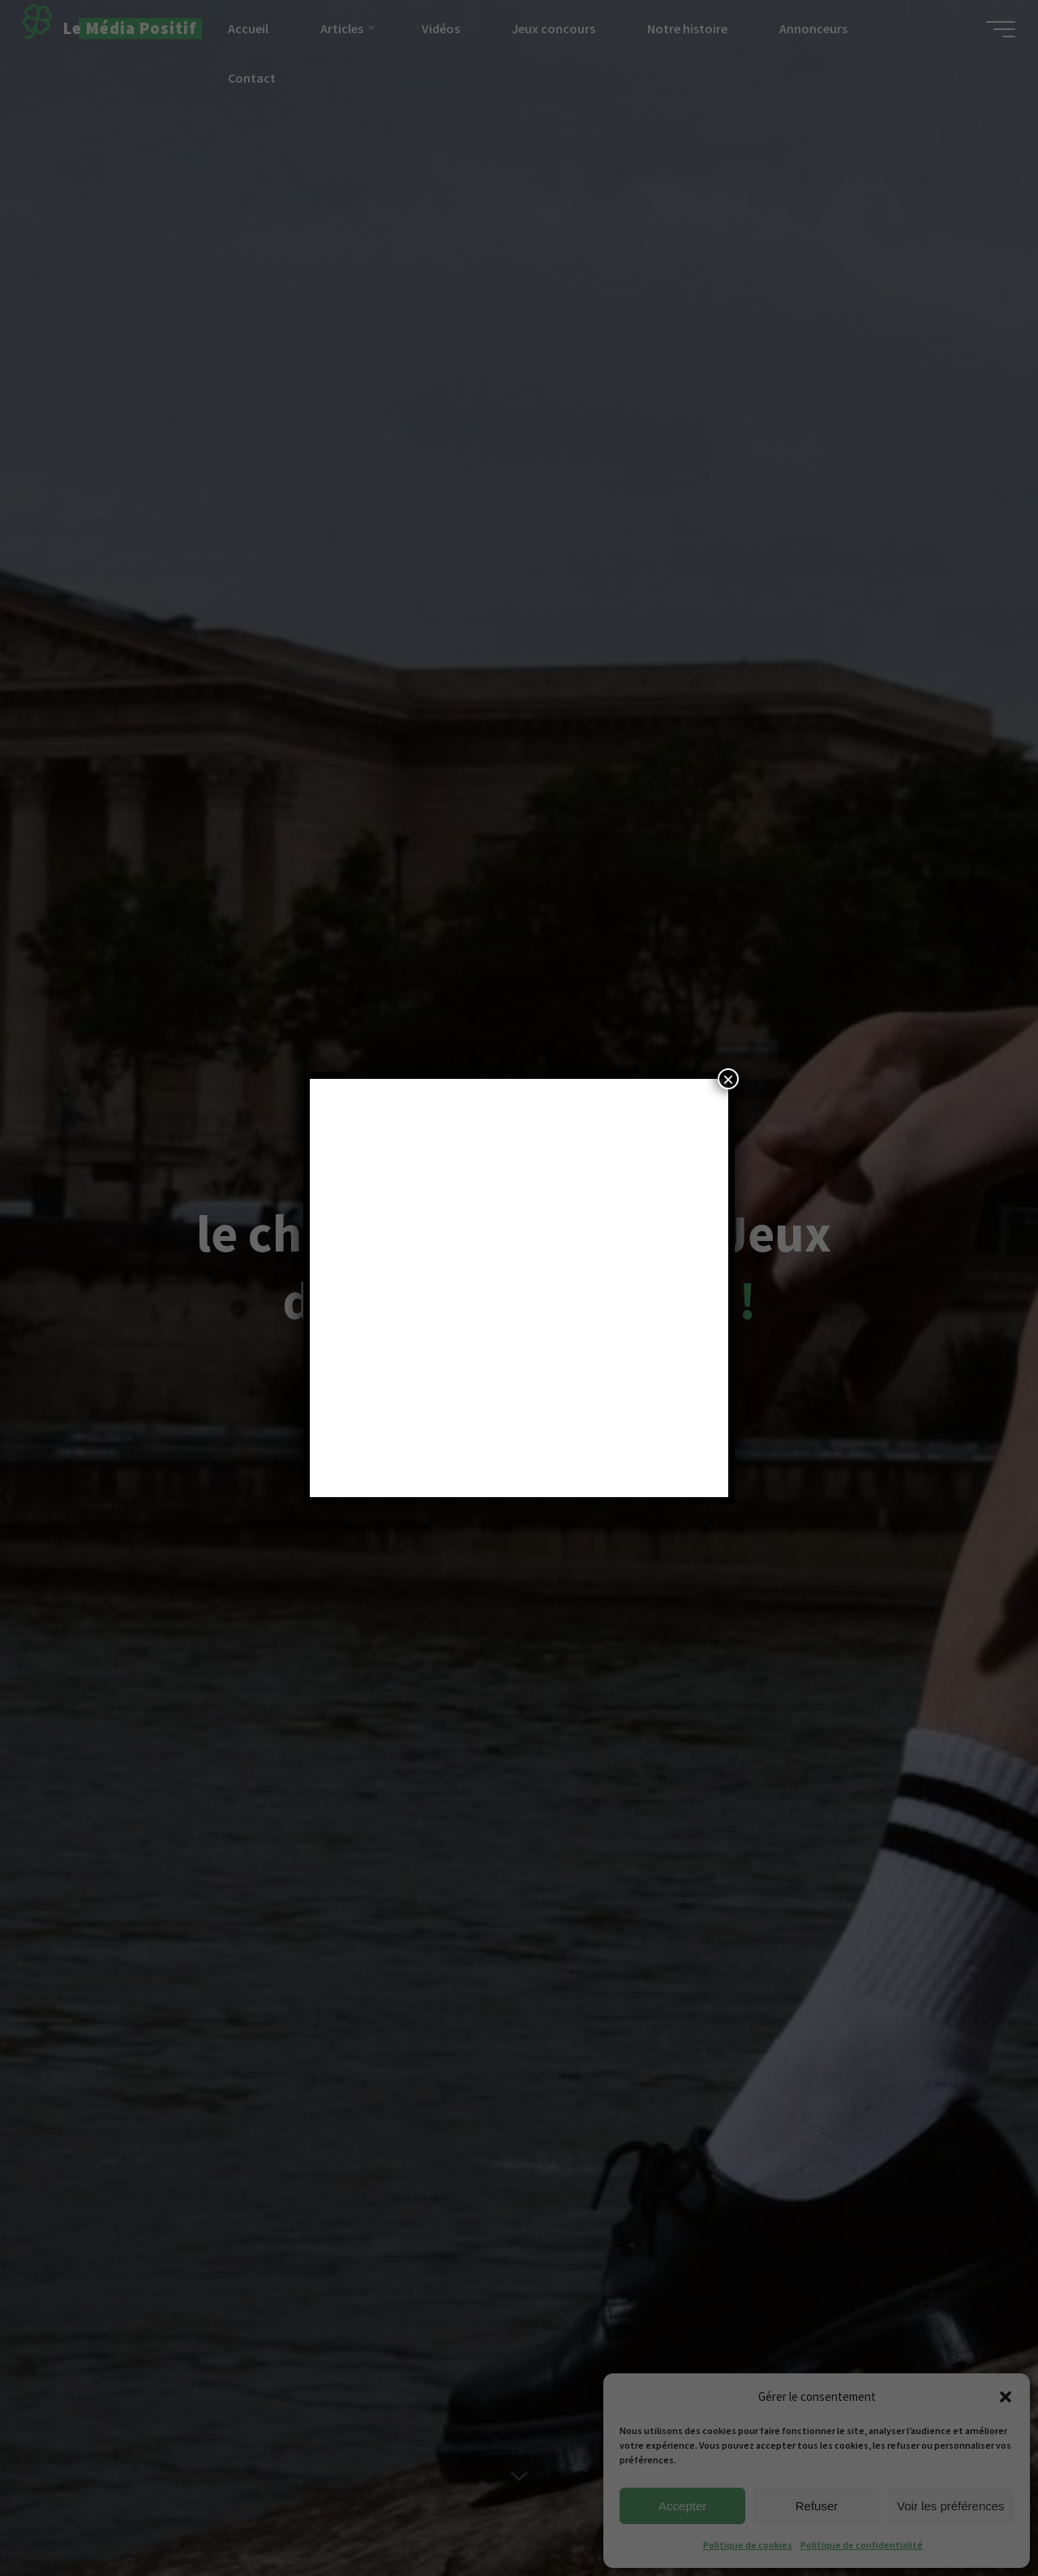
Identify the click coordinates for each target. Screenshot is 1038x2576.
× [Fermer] (728, 1078)
